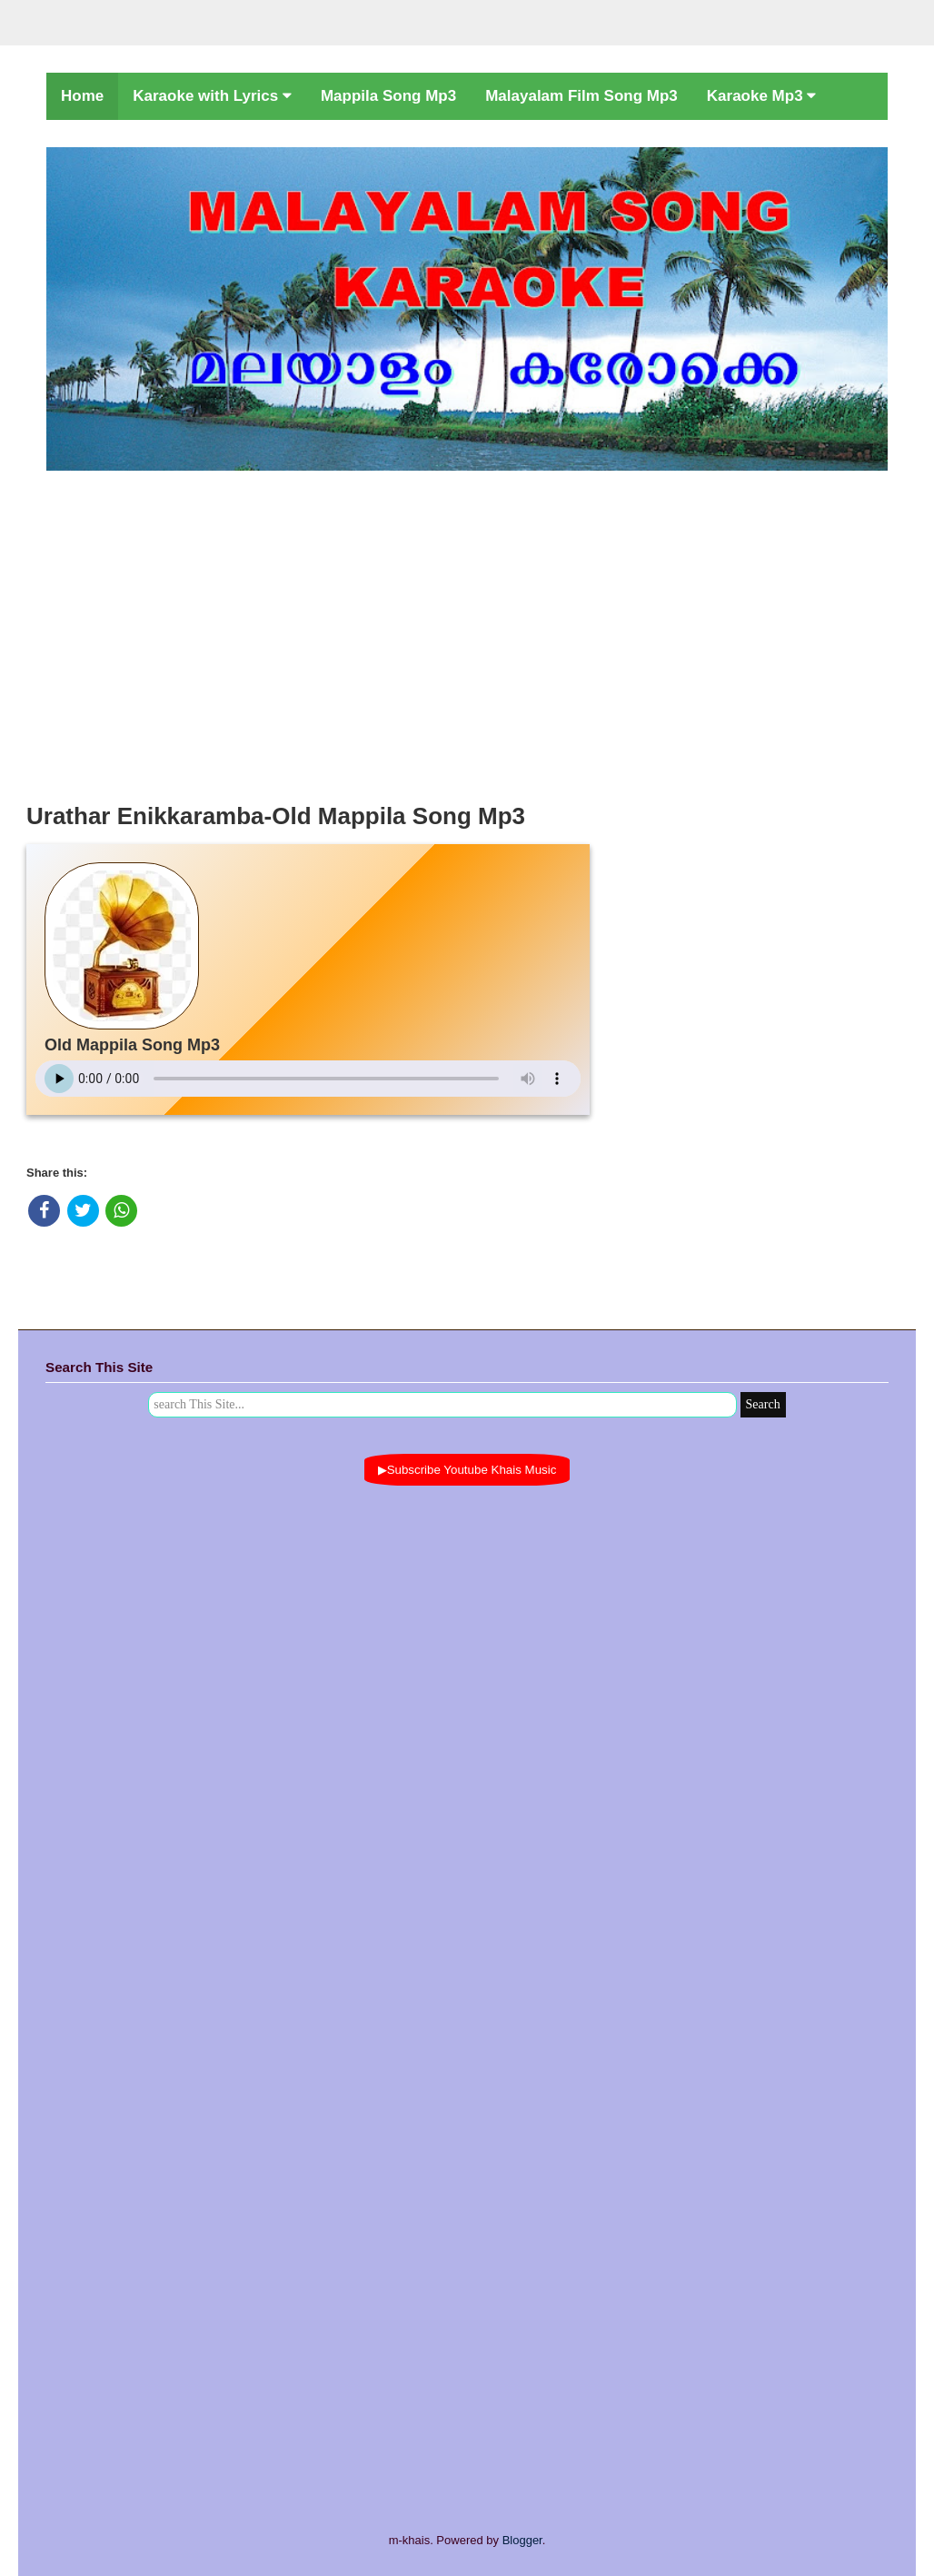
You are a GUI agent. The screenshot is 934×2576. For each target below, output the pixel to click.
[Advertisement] (467, 631)
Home (82, 95)
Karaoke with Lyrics (212, 95)
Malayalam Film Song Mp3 (581, 95)
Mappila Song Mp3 (388, 95)
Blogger (522, 2540)
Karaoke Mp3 (762, 95)
